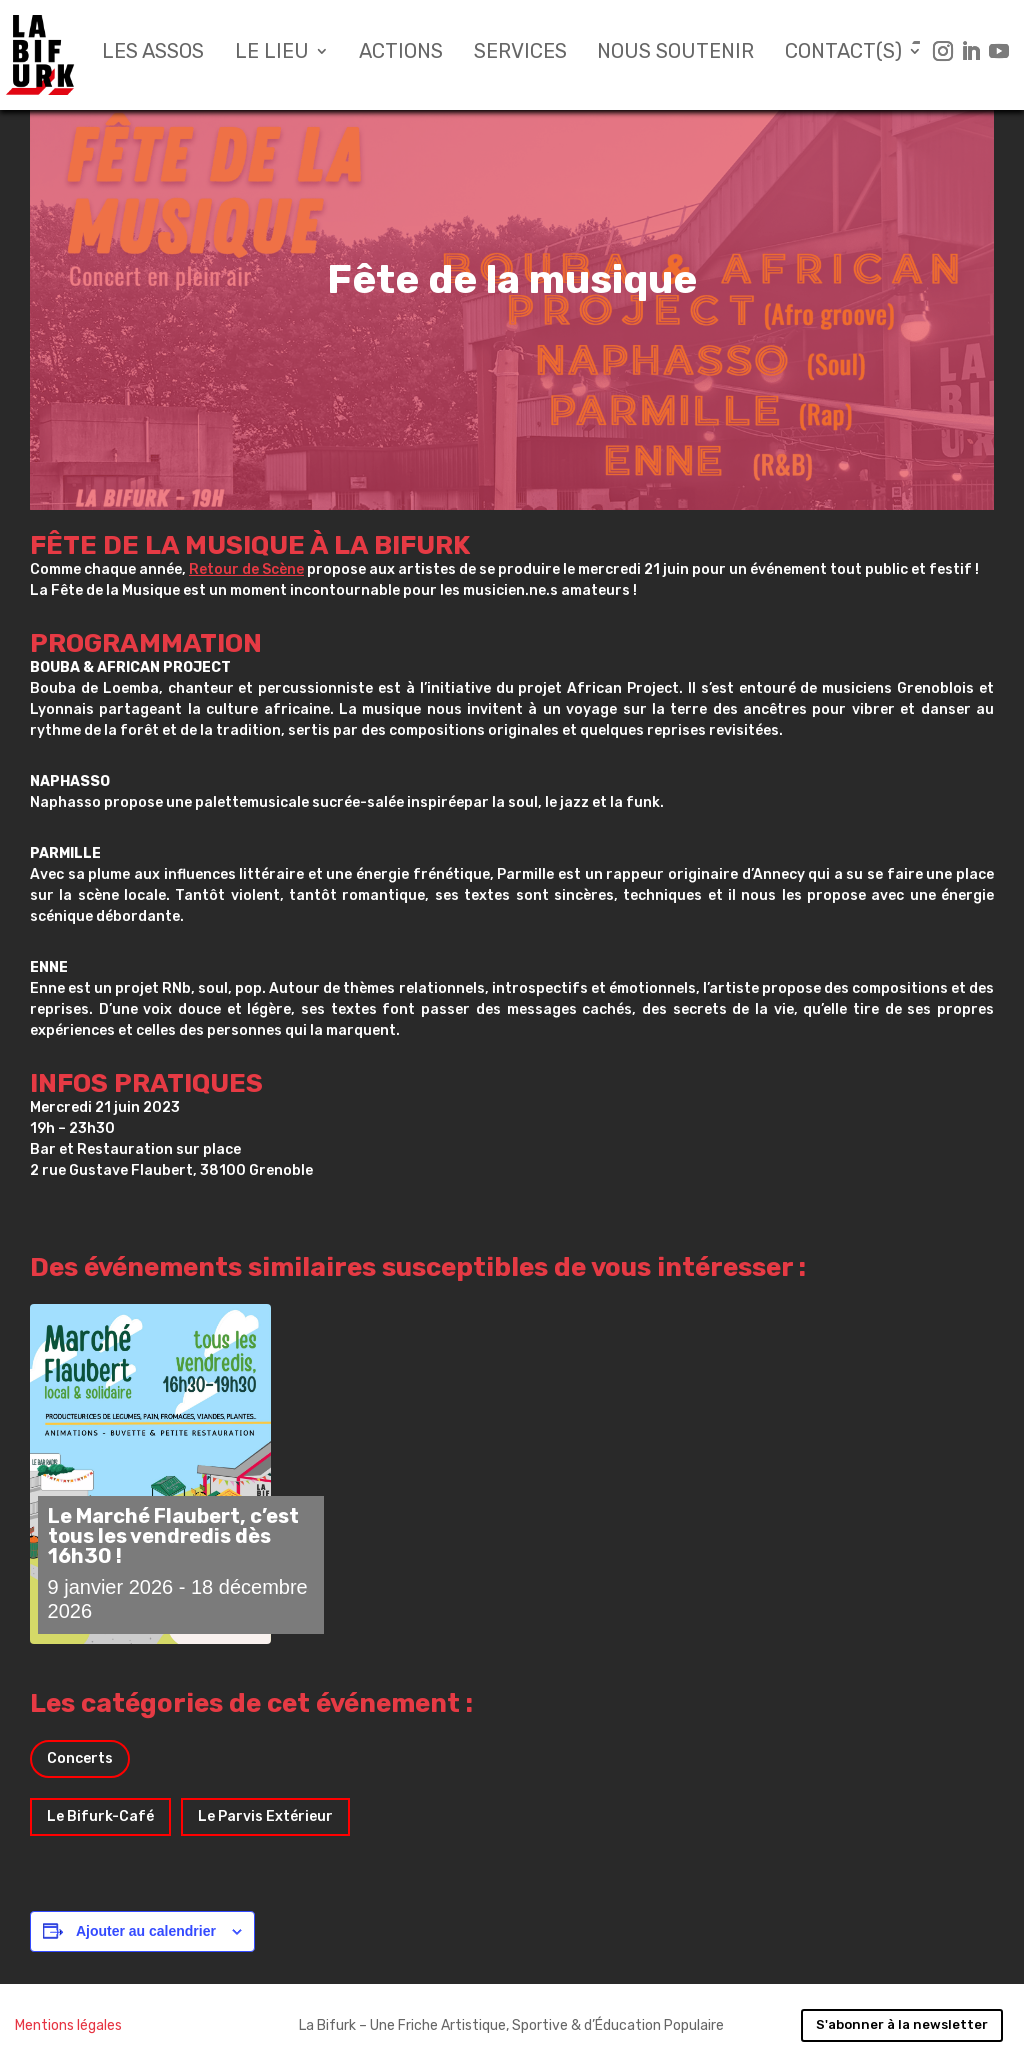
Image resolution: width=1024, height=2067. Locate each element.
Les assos (153, 53)
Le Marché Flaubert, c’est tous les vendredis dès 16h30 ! (173, 1536)
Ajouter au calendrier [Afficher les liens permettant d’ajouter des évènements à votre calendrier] (146, 1931)
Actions (401, 53)
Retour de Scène (246, 569)
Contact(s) (843, 53)
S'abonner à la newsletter (902, 2024)
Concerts (80, 1758)
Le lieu (272, 53)
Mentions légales (68, 2025)
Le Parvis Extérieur (265, 1816)
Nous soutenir (675, 53)
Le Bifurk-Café (100, 1816)
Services (520, 53)
